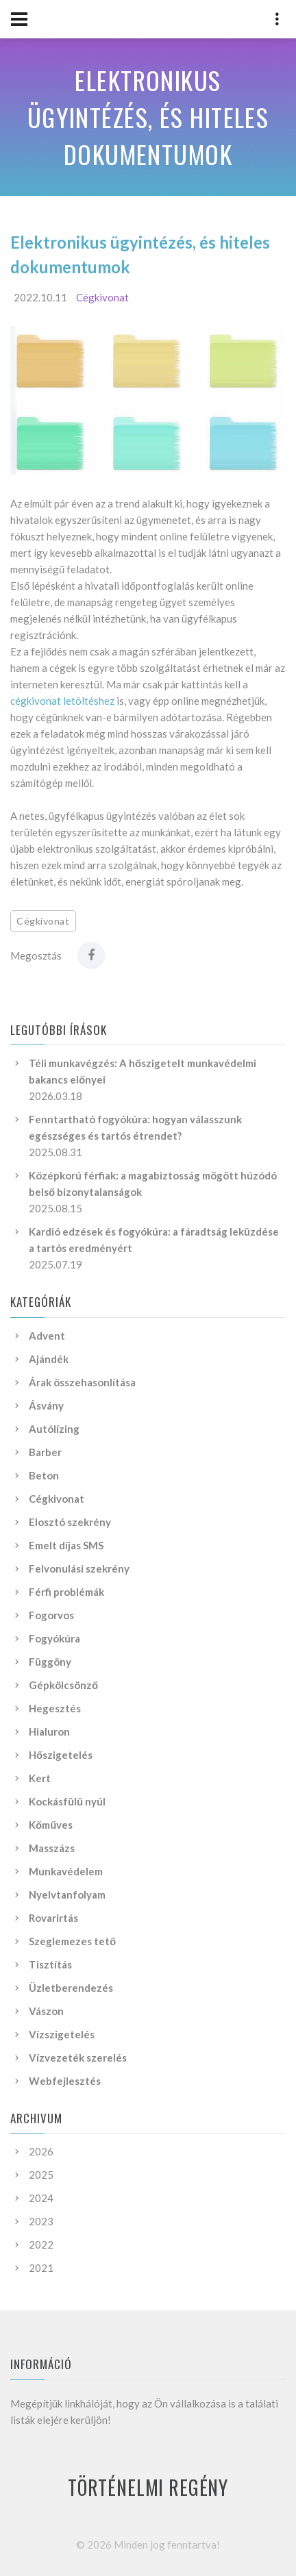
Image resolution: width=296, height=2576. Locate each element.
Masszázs (52, 1848)
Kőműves (51, 1824)
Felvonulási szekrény (79, 1568)
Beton (44, 1475)
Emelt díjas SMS (66, 1545)
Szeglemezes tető (72, 1941)
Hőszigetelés (60, 1755)
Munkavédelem (66, 1871)
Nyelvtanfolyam (67, 1894)
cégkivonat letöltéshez (62, 701)
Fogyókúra (54, 1638)
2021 (41, 2268)
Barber (45, 1452)
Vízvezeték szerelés (78, 2057)
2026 (41, 2151)
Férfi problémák (66, 1592)
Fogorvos (51, 1615)
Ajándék (49, 1359)
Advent (47, 1335)
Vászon (46, 2011)
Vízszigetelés (62, 2034)
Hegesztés (55, 1708)
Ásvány (46, 1405)
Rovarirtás (53, 1918)
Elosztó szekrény (70, 1522)
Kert (40, 1778)
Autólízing (54, 1429)
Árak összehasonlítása (82, 1382)
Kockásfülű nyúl (67, 1801)
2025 (41, 2174)
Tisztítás (50, 1964)
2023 (41, 2221)
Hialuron (49, 1731)
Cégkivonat (102, 297)
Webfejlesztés (65, 2081)
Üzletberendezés (71, 1987)
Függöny (50, 1661)
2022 (41, 2244)
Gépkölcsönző (63, 1685)
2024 (41, 2198)
